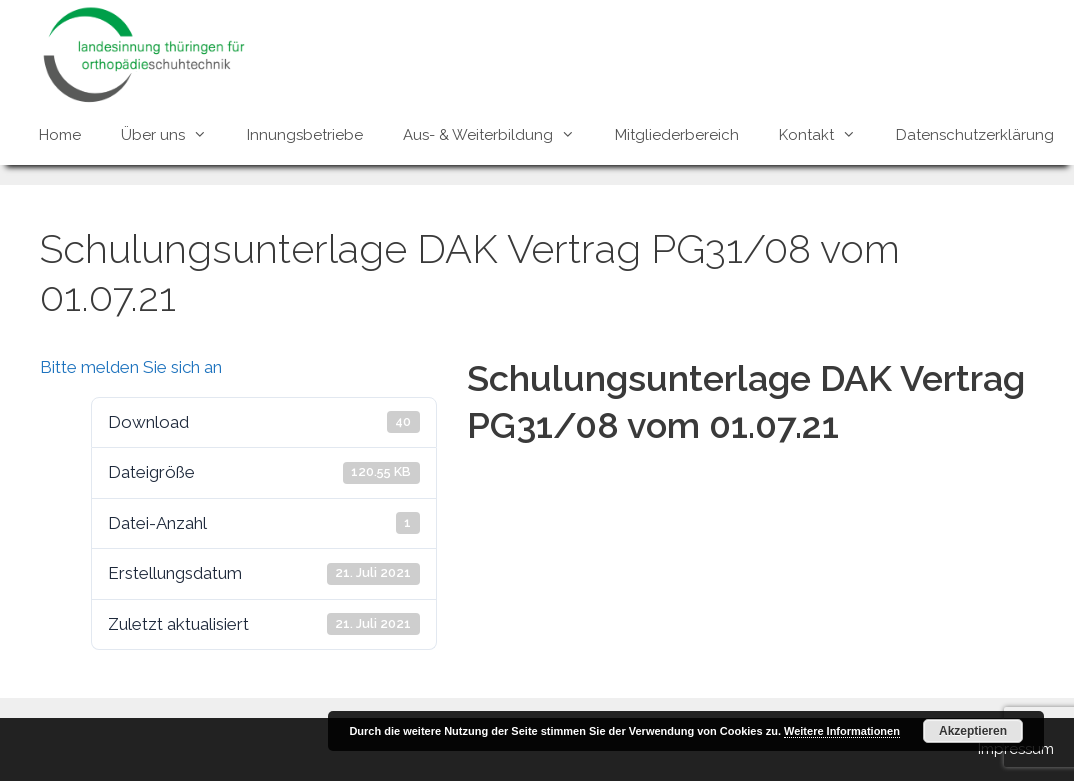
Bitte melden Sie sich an (131, 367)
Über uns (174, 135)
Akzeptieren (973, 731)
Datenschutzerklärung (975, 135)
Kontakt (827, 135)
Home (60, 135)
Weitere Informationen (842, 731)
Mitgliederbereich (677, 135)
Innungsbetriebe (305, 135)
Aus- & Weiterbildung (499, 135)
